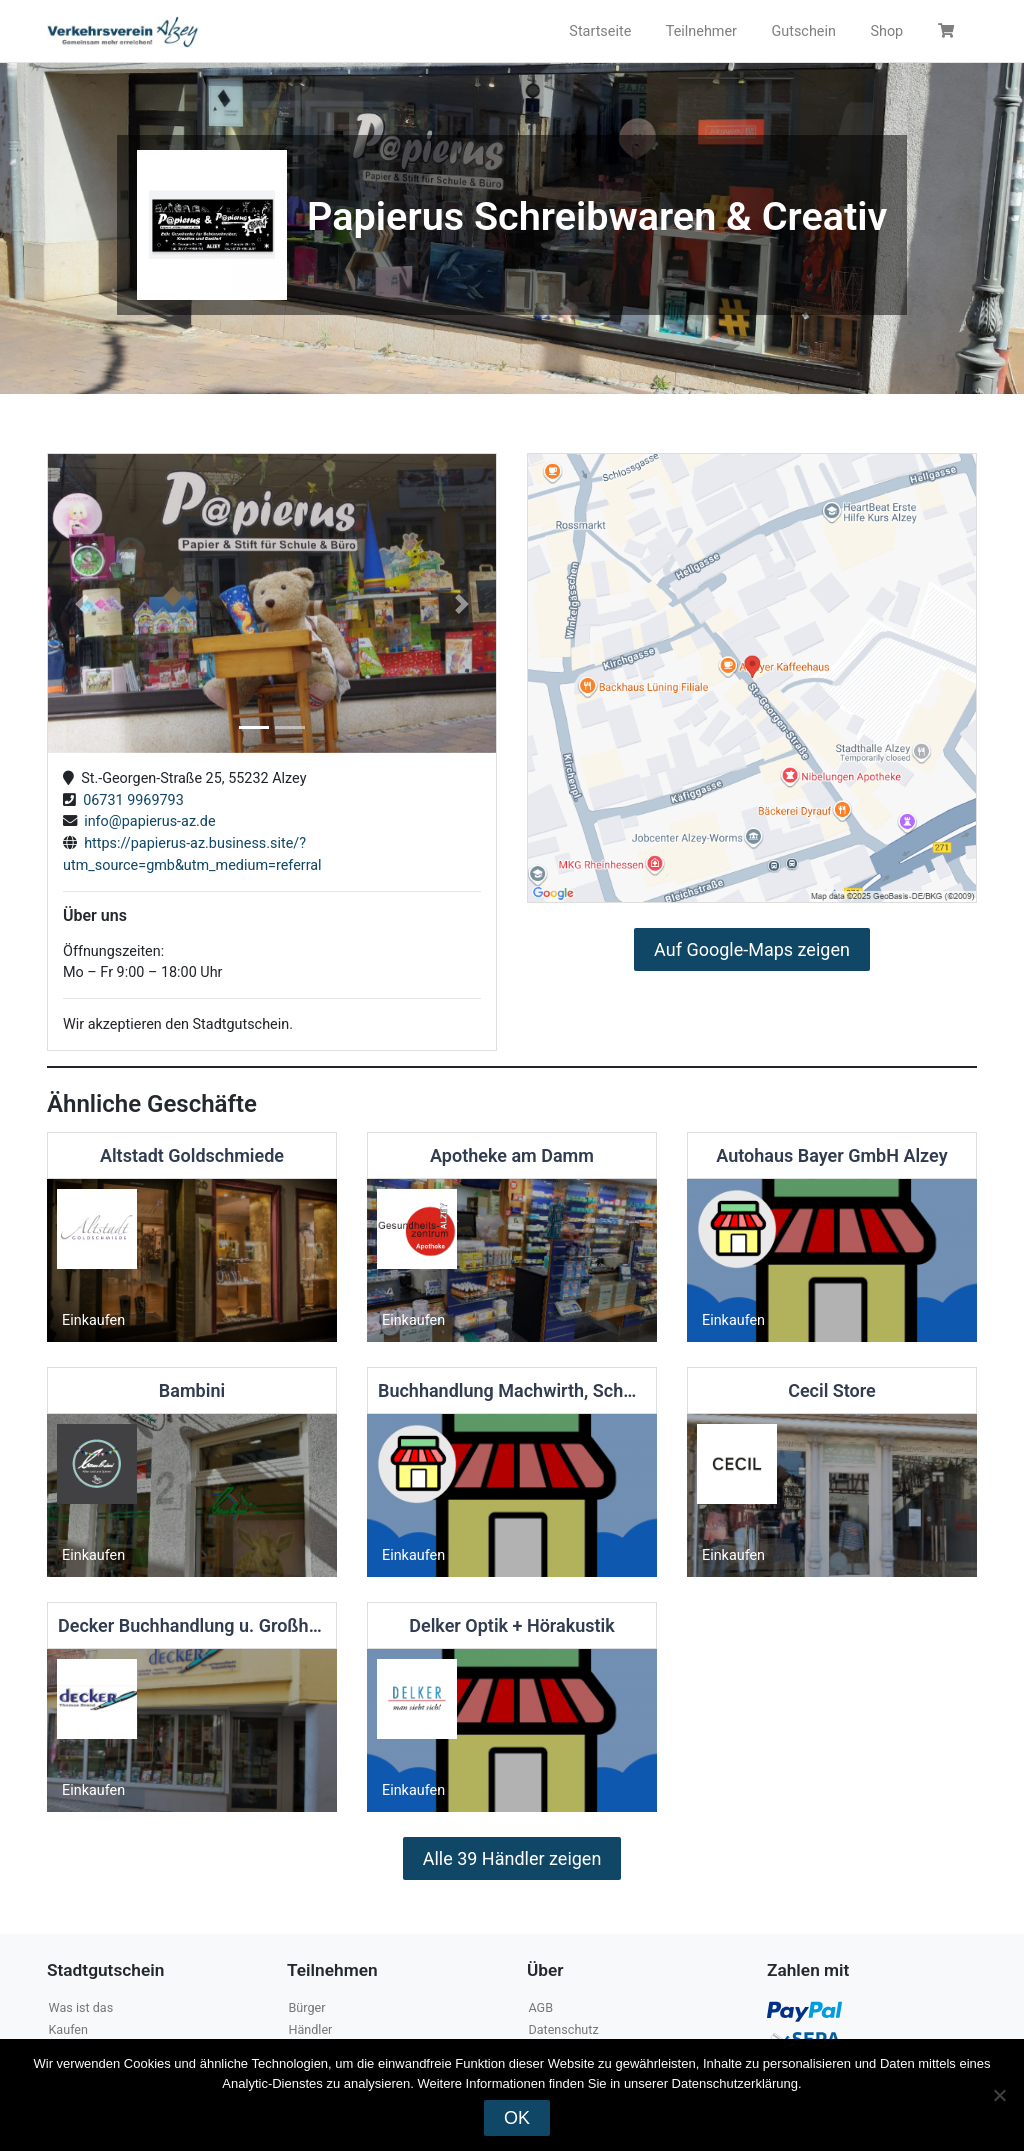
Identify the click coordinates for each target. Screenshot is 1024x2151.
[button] (81, 603)
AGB (540, 2007)
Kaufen (68, 2029)
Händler (310, 2029)
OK (517, 2118)
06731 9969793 (130, 800)
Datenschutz (563, 2029)
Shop (886, 31)
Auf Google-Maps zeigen (752, 949)
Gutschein (803, 31)
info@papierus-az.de (146, 821)
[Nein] (999, 2095)
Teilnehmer (701, 31)
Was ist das (80, 2007)
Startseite (600, 31)
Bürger (306, 2007)
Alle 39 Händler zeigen (512, 1858)
